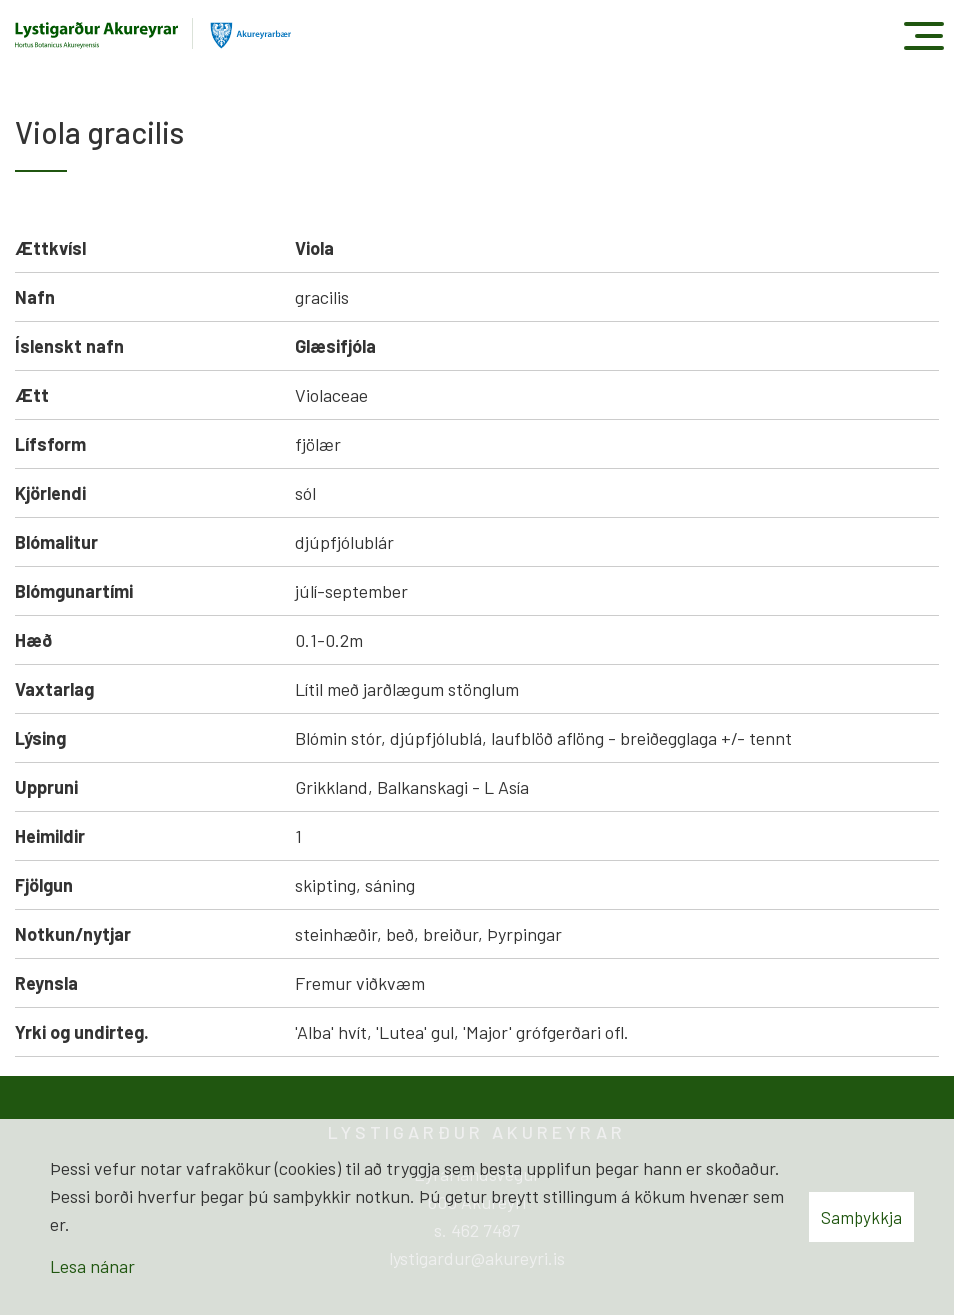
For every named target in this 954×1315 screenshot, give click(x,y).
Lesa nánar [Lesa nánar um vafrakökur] (92, 1266)
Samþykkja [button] (861, 1217)
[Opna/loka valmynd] (923, 35)
